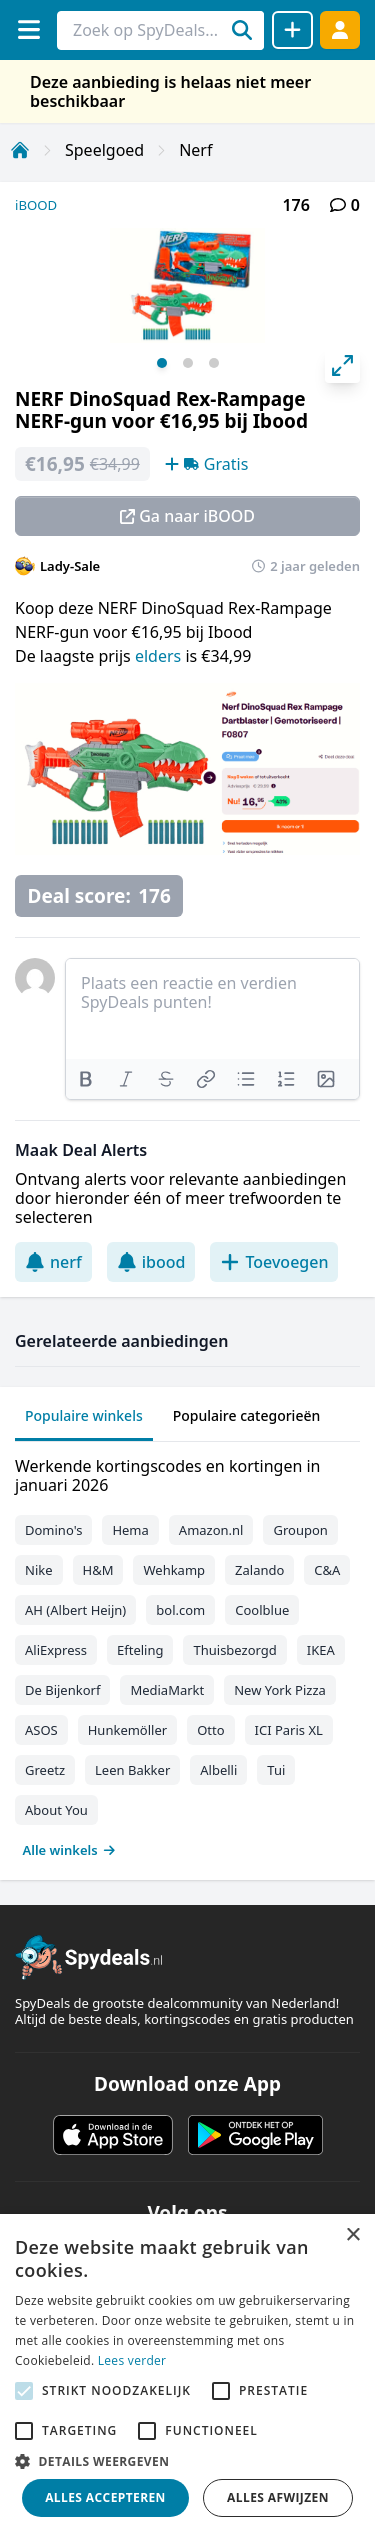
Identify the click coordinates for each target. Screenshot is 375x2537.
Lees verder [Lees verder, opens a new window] (132, 2360)
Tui (276, 1770)
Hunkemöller (127, 1730)
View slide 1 (162, 363)
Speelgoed (104, 150)
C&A (327, 1570)
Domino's (53, 1530)
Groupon (300, 1530)
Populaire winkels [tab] (84, 1415)
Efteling (140, 1650)
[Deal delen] (292, 30)
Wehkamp (174, 1570)
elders (160, 656)
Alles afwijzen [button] (278, 2497)
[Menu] (28, 29)
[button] (187, 2461)
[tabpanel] (187, 1653)
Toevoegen (274, 1262)
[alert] (187, 2375)
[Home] (20, 150)
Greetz (45, 1770)
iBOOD (36, 205)
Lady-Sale (70, 566)
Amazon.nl (211, 1530)
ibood (151, 1262)
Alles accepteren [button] (105, 2497)
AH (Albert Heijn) (75, 1610)
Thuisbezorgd (234, 1650)
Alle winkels (69, 1850)
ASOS (41, 1730)
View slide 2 (188, 363)
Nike (39, 1570)
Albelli (218, 1770)
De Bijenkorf (62, 1690)
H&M (98, 1570)
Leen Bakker (132, 1770)
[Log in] (340, 29)
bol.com (180, 1610)
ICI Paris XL (289, 1730)
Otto (210, 1730)
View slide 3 (214, 363)
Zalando (259, 1570)
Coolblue (262, 1610)
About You (56, 1810)
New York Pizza (280, 1690)
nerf (53, 1262)
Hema (130, 1530)
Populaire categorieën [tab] (247, 1415)
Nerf (195, 150)
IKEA (321, 1650)
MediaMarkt (167, 1690)
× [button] (352, 2235)
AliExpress (56, 1650)
